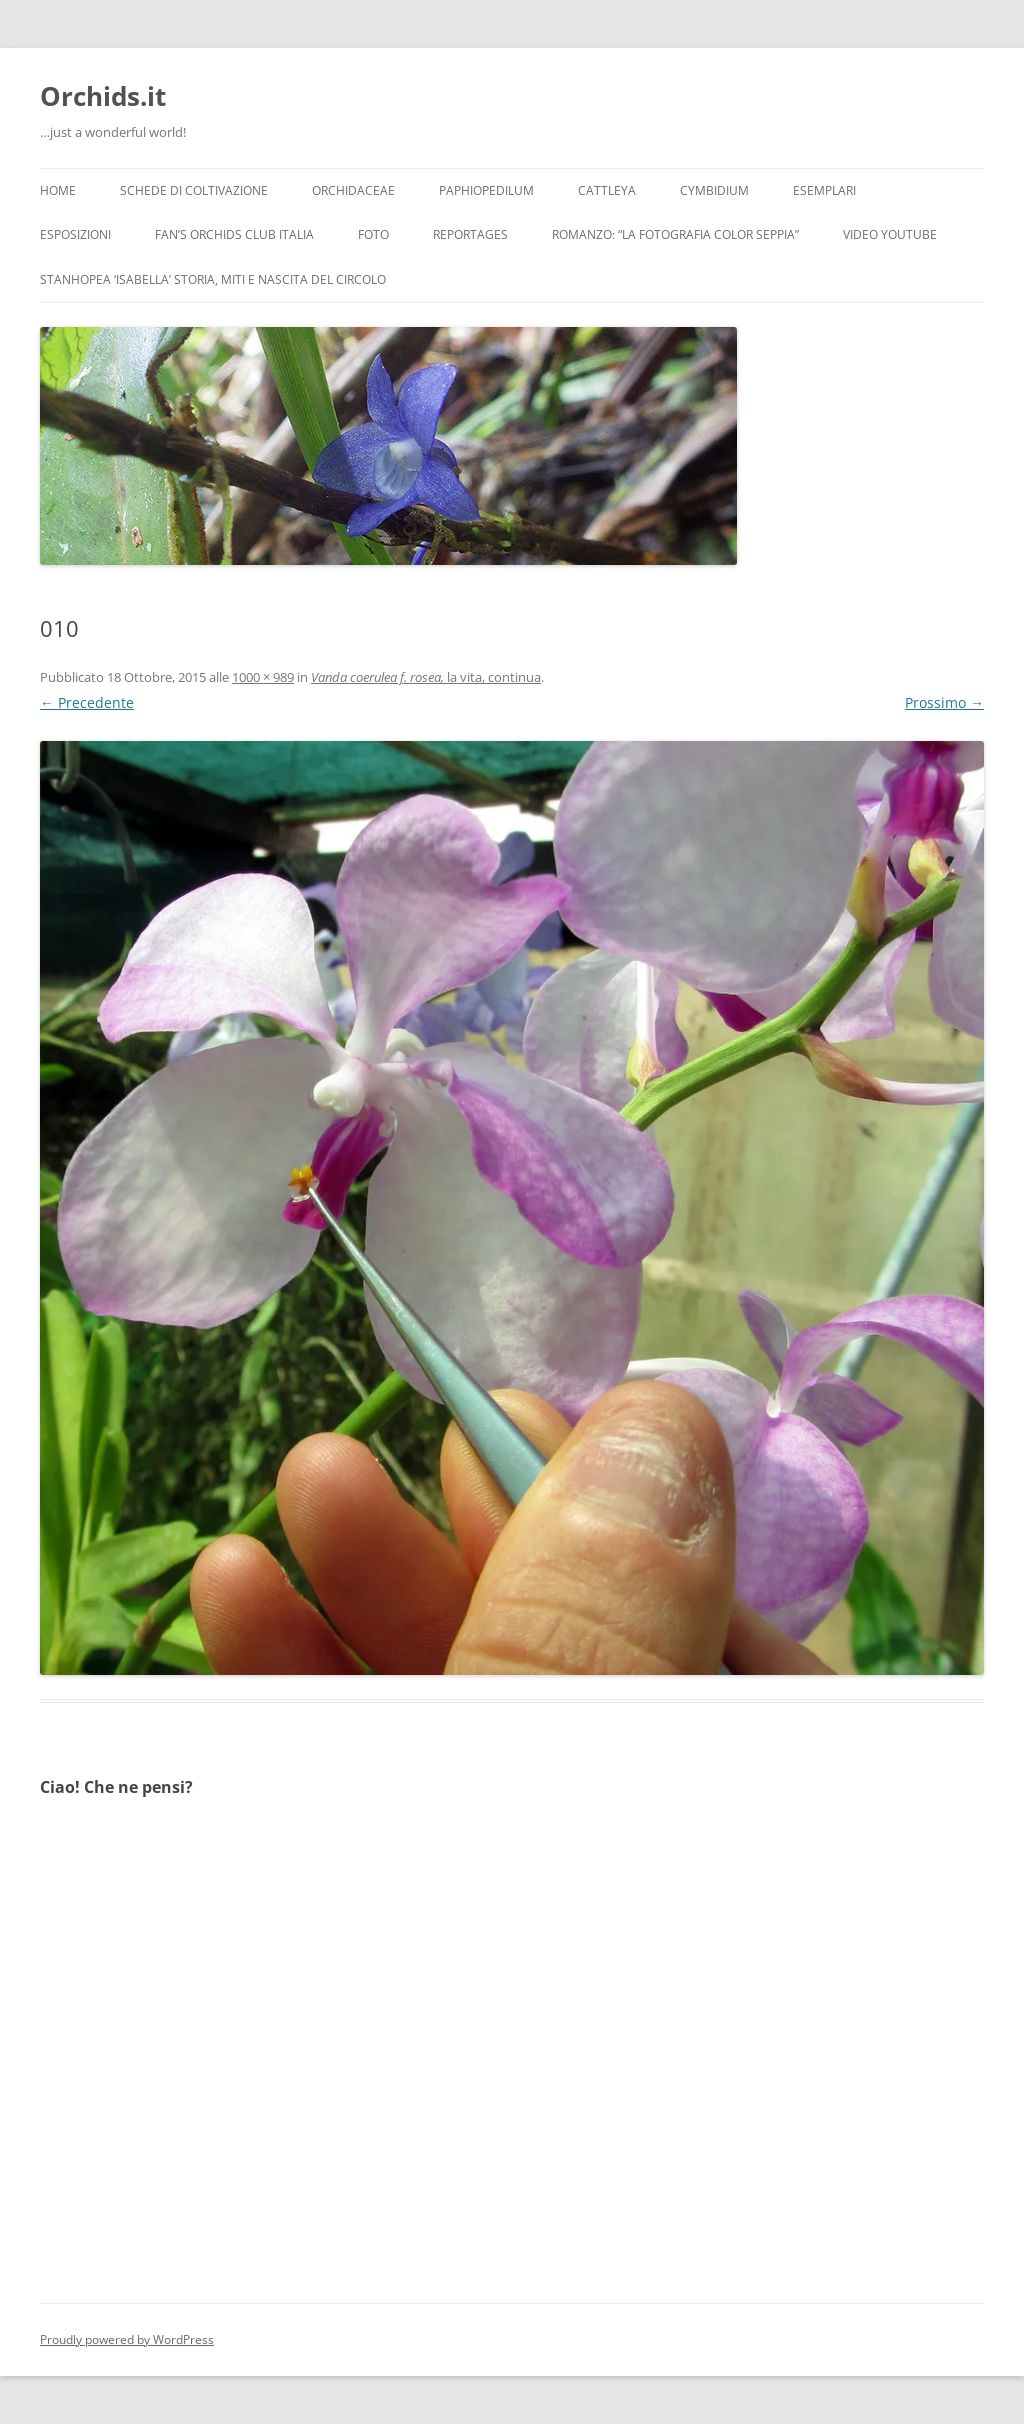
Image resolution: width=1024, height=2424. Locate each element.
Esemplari (824, 190)
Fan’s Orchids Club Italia (234, 234)
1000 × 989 (263, 677)
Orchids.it (103, 96)
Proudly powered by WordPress (127, 2339)
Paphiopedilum (486, 190)
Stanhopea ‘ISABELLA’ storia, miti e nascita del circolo (213, 279)
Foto (373, 234)
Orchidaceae (353, 190)
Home (58, 190)
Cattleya (607, 190)
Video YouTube (890, 234)
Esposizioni (75, 234)
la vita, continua (426, 677)
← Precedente (87, 702)
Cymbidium (714, 190)
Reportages (470, 234)
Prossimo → (944, 702)
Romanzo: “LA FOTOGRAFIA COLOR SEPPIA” (675, 234)
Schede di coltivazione (194, 190)
